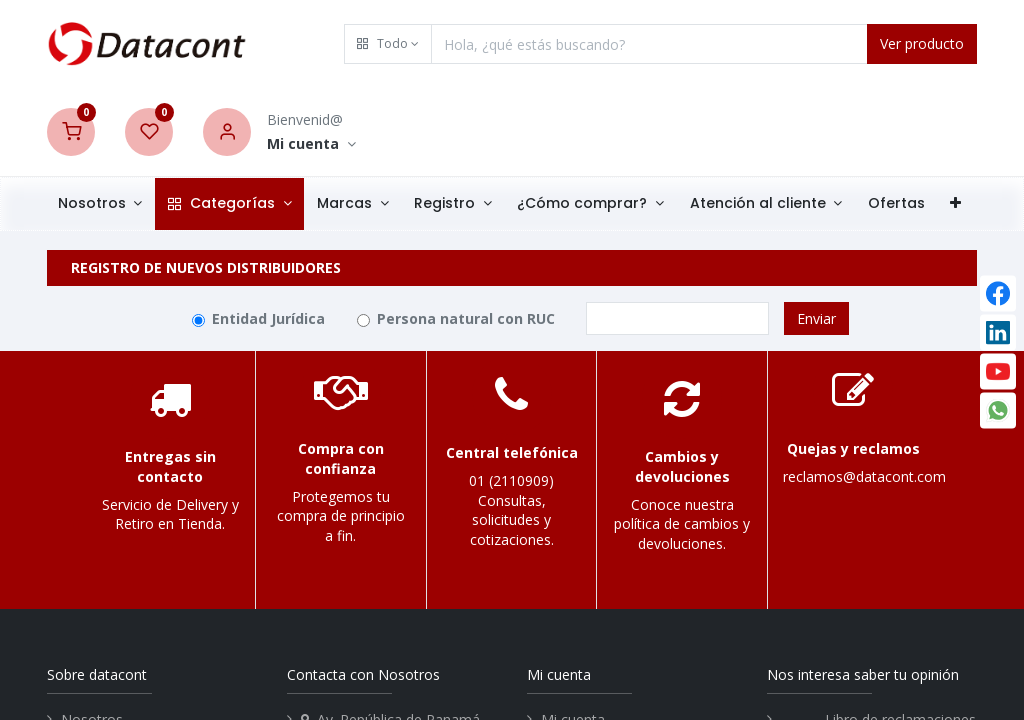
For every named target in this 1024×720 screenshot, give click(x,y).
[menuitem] (898, 204)
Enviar (816, 318)
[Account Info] (311, 144)
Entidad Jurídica (268, 318)
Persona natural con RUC (466, 318)
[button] (388, 44)
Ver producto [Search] (922, 43)
